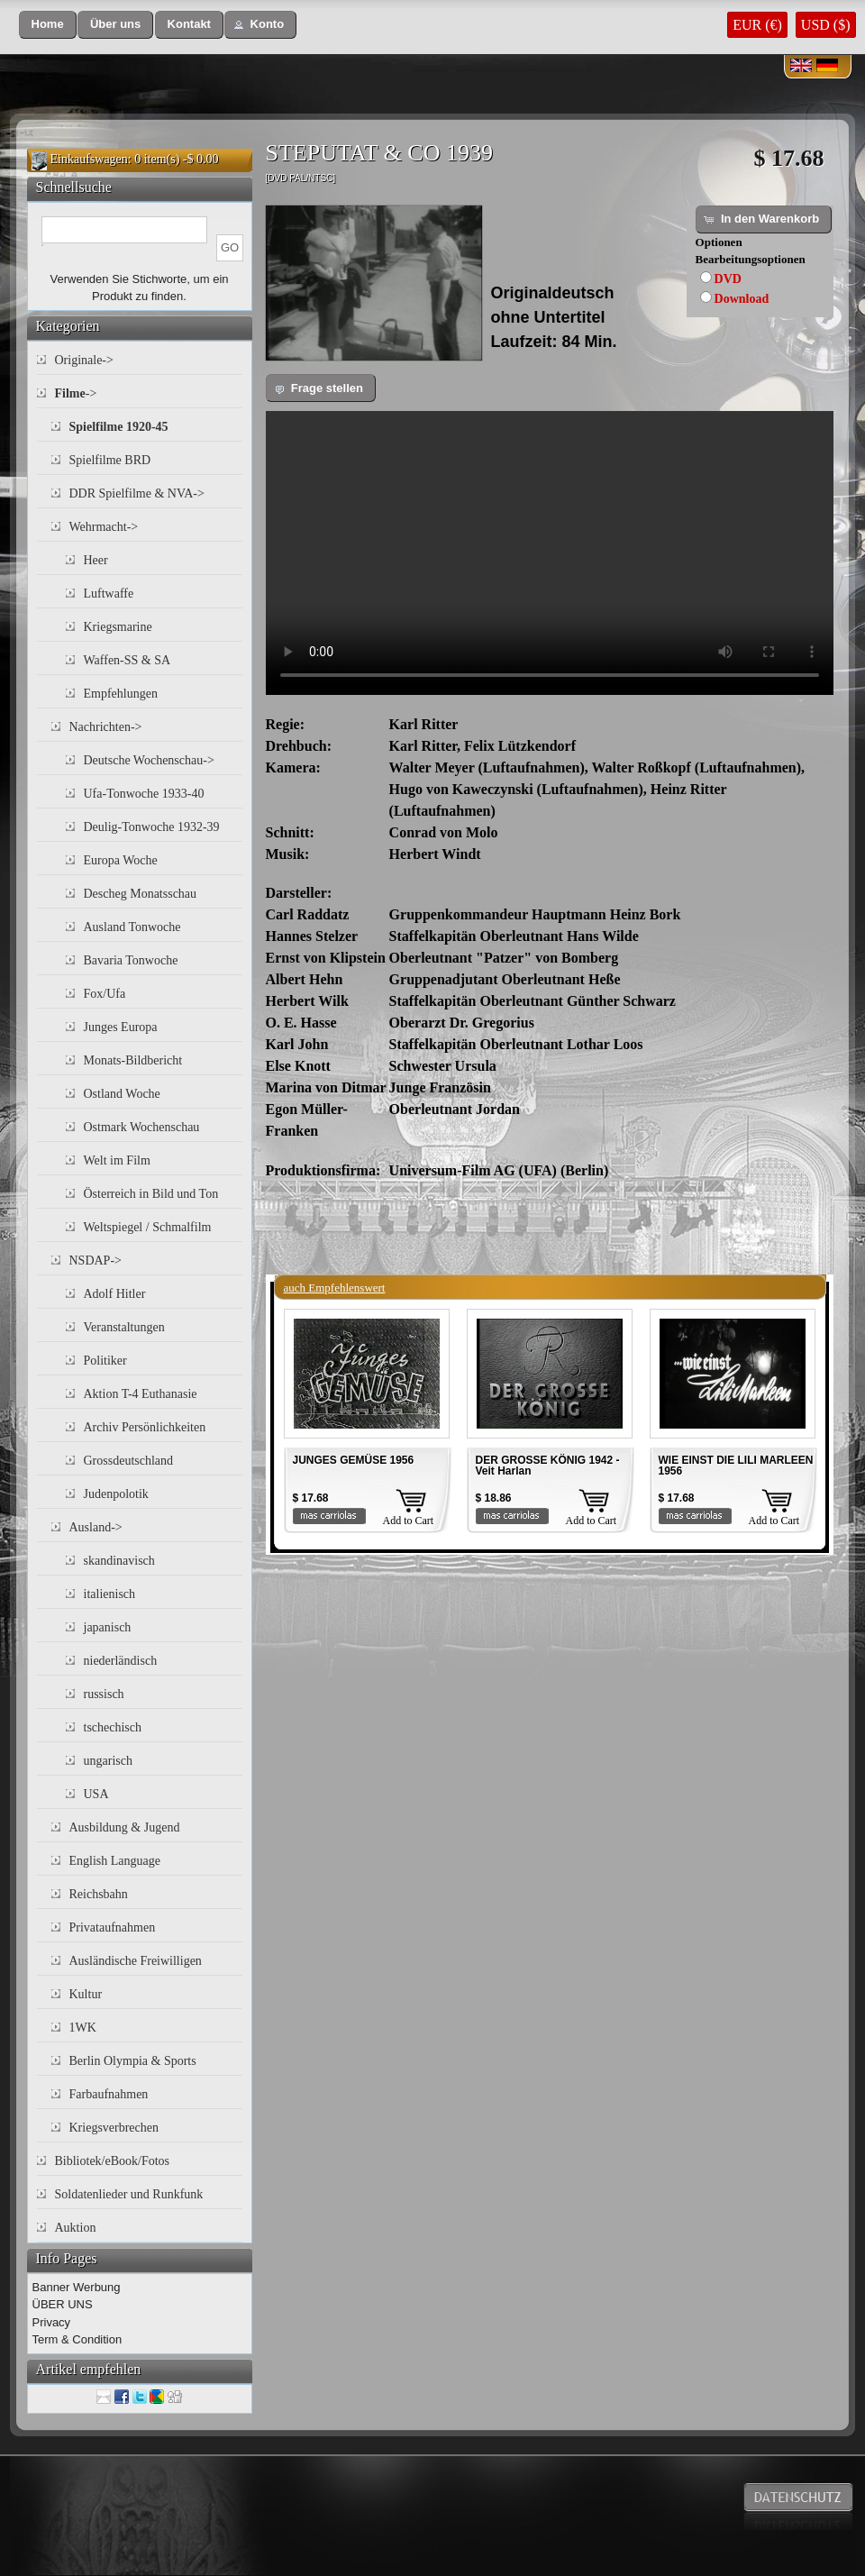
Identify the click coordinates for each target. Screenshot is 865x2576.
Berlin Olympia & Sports (132, 2061)
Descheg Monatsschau (140, 893)
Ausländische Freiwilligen (135, 1961)
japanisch (108, 1627)
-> (76, 393)
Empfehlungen (121, 693)
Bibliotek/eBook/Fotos (112, 2161)
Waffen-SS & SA (127, 660)
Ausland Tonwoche (132, 927)
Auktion (75, 2227)
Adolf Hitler (115, 1294)
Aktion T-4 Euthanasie (140, 1394)
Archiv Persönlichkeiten (145, 1427)
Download (742, 299)
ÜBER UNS (62, 2304)
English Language (114, 1861)
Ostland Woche (122, 1094)
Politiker (105, 1360)
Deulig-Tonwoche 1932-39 (152, 827)
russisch (104, 1694)
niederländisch (121, 1660)
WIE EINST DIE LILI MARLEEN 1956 (736, 1465)
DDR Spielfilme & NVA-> (137, 493)
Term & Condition (77, 2339)
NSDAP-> (95, 1260)
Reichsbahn (98, 1894)
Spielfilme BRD (110, 460)
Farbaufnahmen (109, 2094)
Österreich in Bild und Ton (151, 1194)
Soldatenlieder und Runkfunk (129, 2194)
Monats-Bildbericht (133, 1060)
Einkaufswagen (89, 159)
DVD (728, 279)
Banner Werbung (76, 2287)
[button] (48, 25)
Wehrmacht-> (104, 527)
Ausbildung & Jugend (124, 1827)
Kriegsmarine (118, 627)
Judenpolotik (116, 1494)
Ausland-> (96, 1527)
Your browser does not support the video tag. (549, 553)
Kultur (86, 1994)
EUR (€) (757, 24)
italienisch (110, 1594)
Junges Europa (121, 1027)
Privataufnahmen (112, 1927)
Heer (96, 560)
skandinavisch (119, 1560)
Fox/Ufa (105, 993)
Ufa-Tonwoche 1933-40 (144, 793)
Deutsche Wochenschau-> (149, 760)
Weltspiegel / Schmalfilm (148, 1227)
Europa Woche (121, 860)
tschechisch (113, 1727)
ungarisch (108, 1761)
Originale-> (84, 360)
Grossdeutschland (129, 1460)
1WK (82, 2027)
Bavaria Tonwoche (131, 960)
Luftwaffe (109, 593)
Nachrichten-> (105, 727)
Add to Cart (408, 1520)
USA (96, 1794)
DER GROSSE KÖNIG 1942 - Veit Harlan (548, 1465)
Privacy (51, 2322)
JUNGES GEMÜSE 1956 (353, 1460)
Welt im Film (117, 1160)
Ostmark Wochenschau (142, 1127)
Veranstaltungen (124, 1327)
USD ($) (826, 24)
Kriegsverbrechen (114, 2127)
